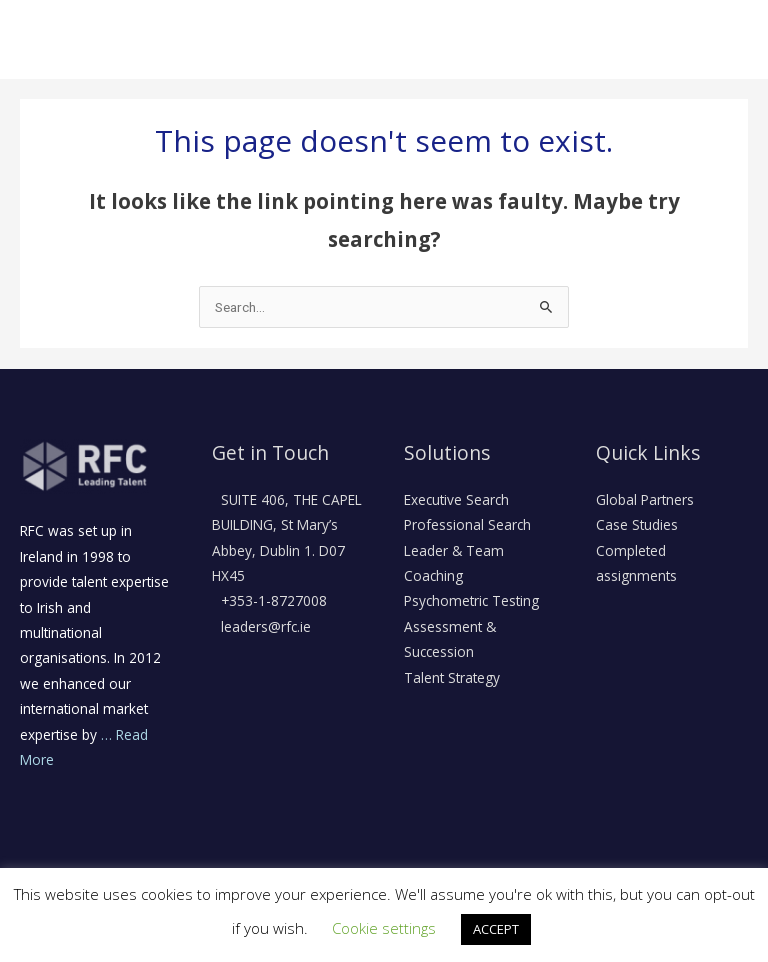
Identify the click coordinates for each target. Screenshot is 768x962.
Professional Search (467, 524)
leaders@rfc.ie (264, 626)
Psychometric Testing (471, 600)
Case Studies (637, 524)
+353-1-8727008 (272, 600)
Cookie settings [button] (384, 928)
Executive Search (456, 499)
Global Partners (645, 499)
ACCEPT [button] (496, 929)
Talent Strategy (452, 677)
